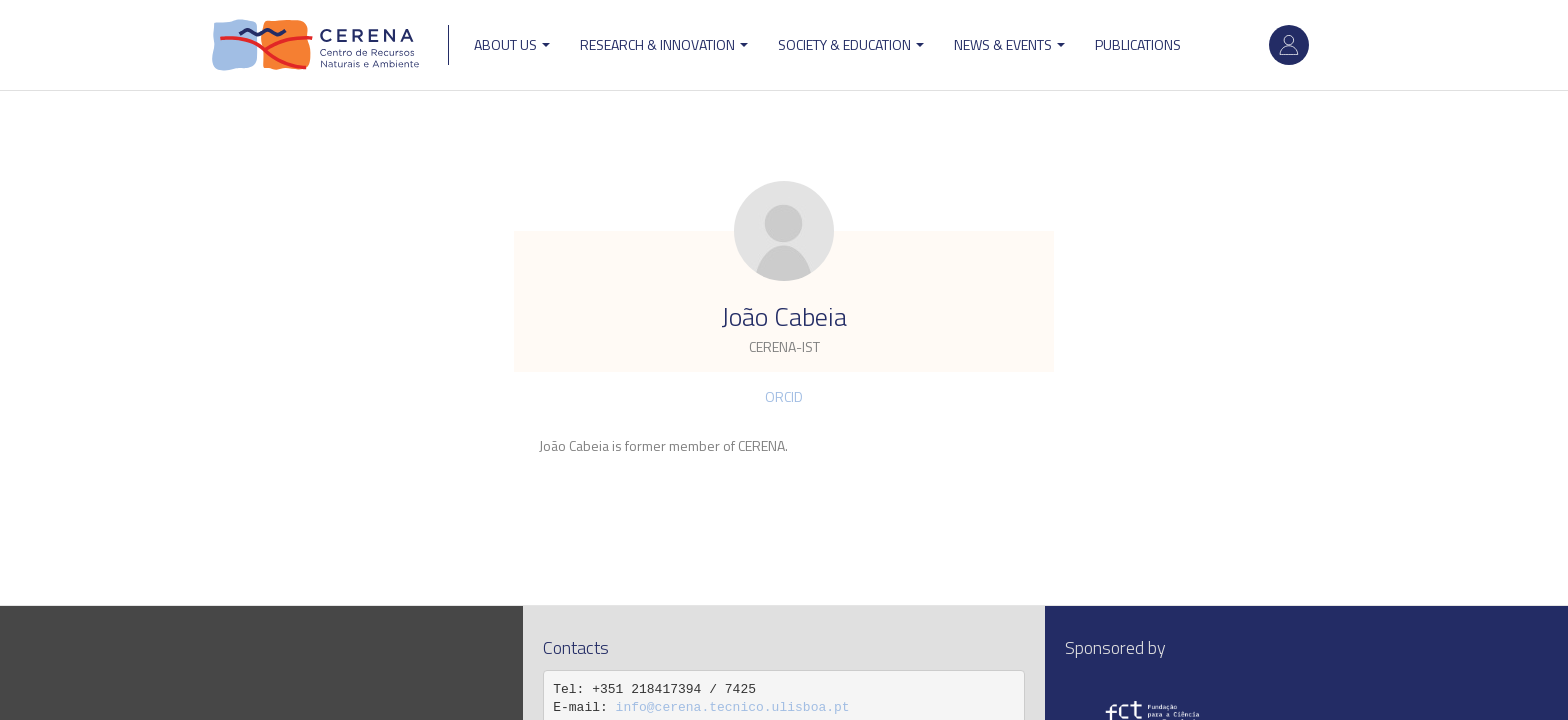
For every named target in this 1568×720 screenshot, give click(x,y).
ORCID (784, 396)
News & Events (1009, 44)
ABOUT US (512, 44)
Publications (1138, 44)
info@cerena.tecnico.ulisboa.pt (733, 707)
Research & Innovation (664, 44)
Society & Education (851, 44)
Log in (1289, 45)
